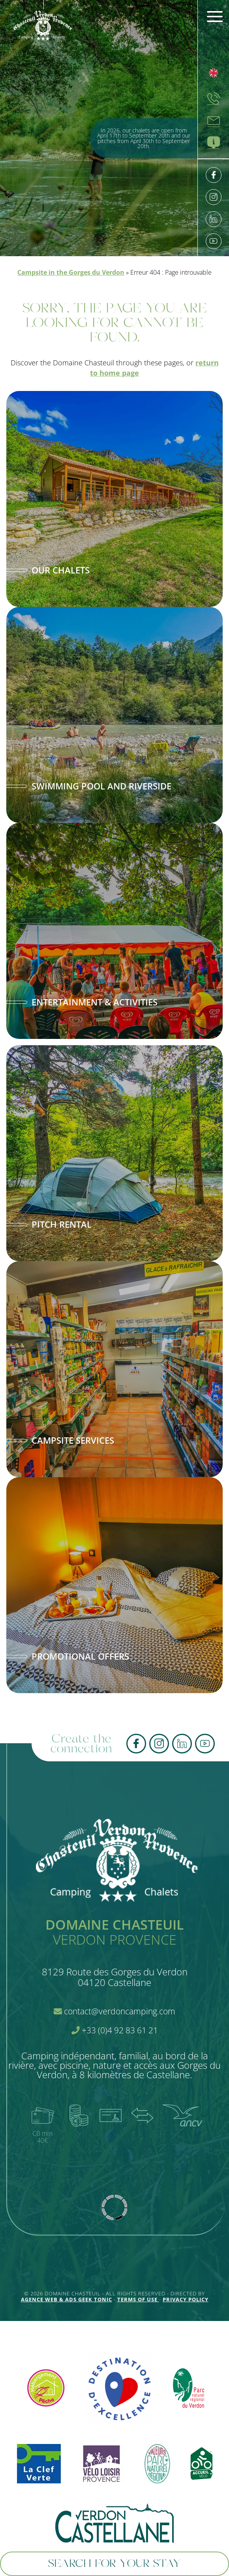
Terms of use (138, 2299)
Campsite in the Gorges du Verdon (70, 272)
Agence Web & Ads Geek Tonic (66, 2299)
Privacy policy (185, 2299)
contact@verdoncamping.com (114, 2011)
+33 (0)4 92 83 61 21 (114, 2030)
